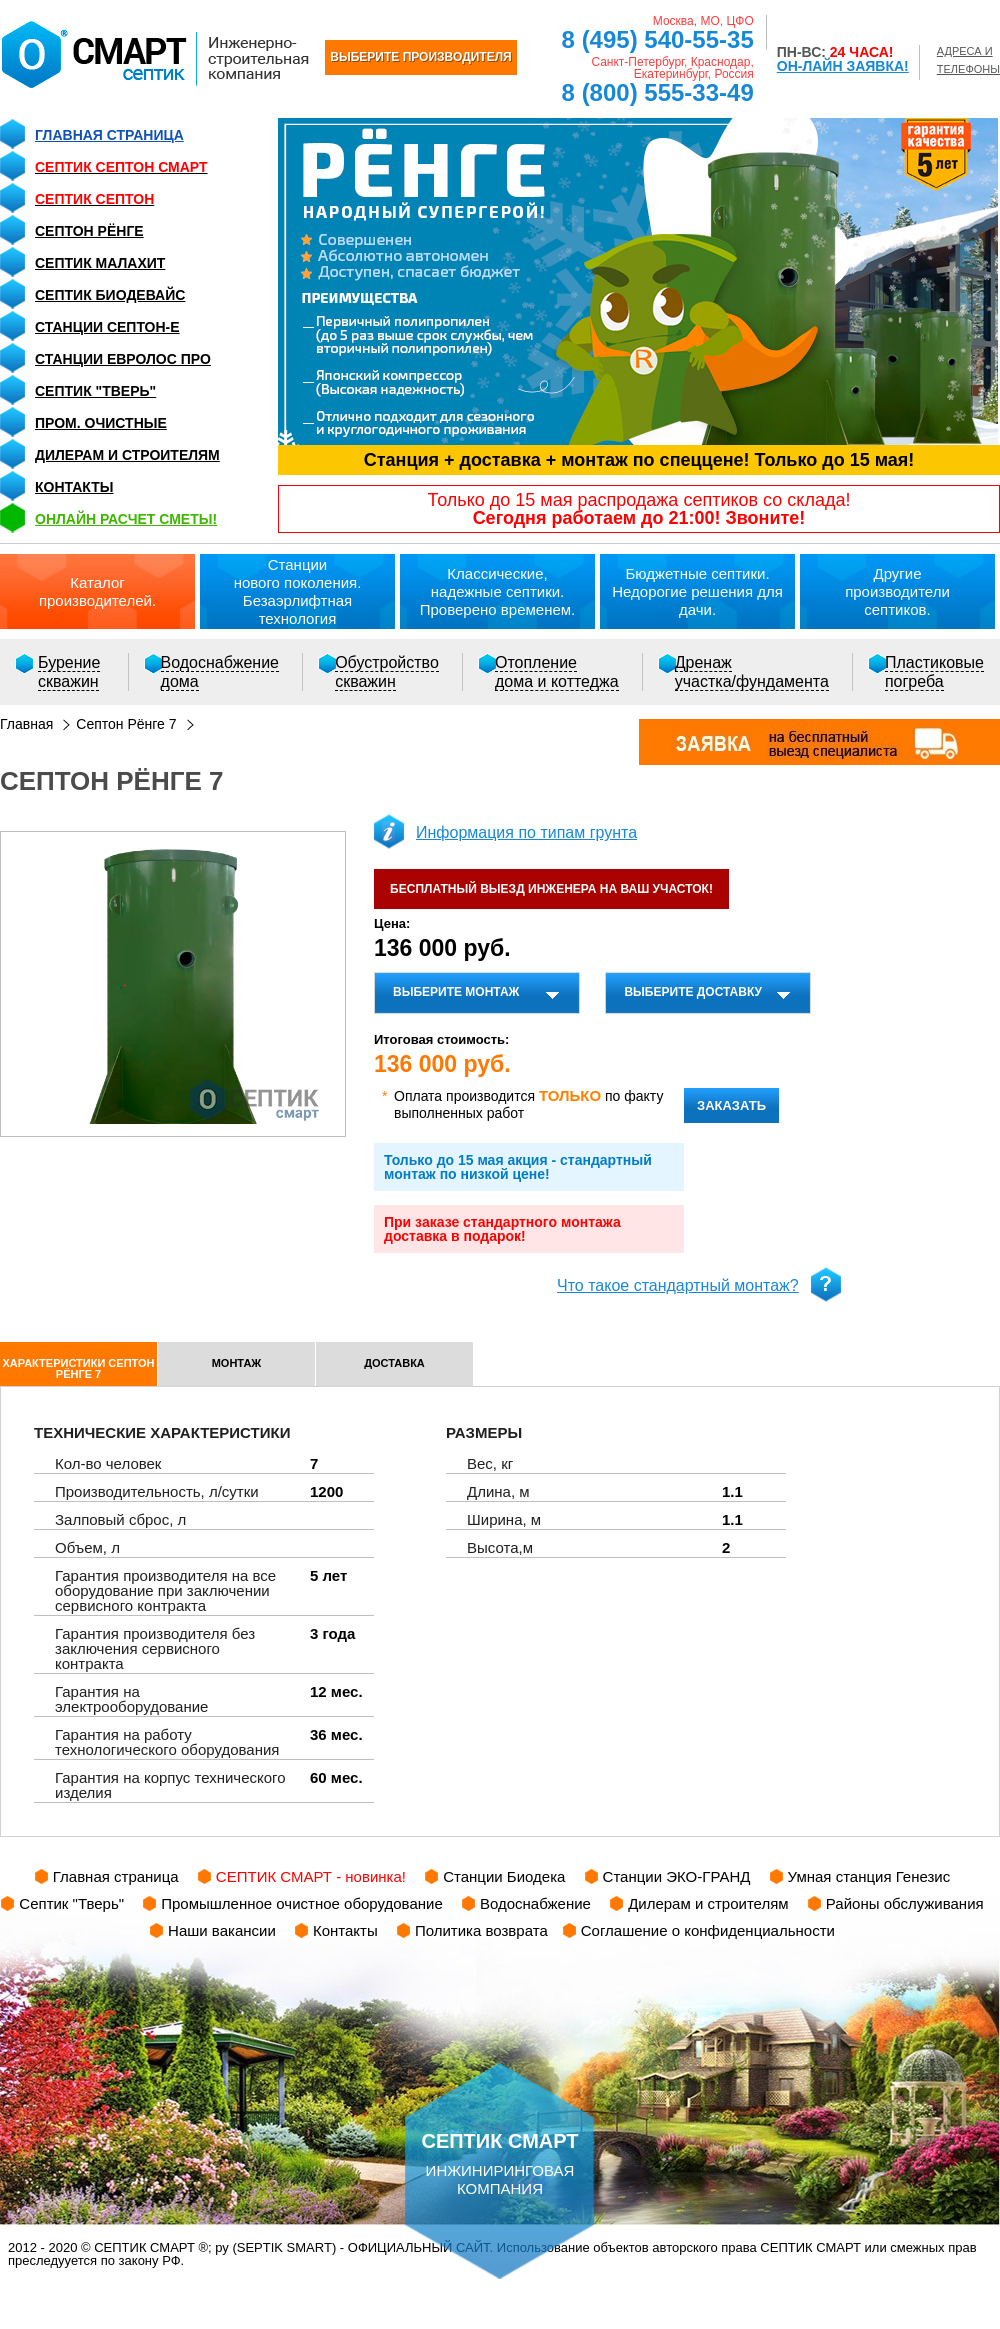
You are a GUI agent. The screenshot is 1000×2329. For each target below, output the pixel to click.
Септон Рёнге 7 (126, 724)
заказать (731, 1105)
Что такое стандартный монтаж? (678, 1285)
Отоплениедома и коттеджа (557, 672)
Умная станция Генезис (869, 1876)
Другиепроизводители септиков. (897, 591)
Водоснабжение (535, 1903)
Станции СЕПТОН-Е (107, 327)
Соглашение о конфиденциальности (708, 1930)
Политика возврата (481, 1930)
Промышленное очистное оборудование (302, 1903)
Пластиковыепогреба (934, 672)
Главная (26, 724)
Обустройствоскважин (387, 672)
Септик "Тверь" (95, 391)
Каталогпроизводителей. (97, 591)
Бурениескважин (69, 672)
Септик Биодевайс (110, 295)
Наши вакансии (222, 1930)
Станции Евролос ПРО (123, 359)
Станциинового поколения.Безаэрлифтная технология (298, 591)
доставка (394, 1363)
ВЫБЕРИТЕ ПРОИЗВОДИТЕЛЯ (420, 57)
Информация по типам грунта (526, 832)
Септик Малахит (100, 263)
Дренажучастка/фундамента (752, 672)
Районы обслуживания (905, 1903)
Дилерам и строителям (127, 455)
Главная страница (109, 135)
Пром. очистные (101, 423)
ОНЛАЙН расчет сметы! (126, 519)
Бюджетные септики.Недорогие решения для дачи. (697, 591)
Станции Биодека (504, 1876)
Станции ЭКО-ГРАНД (677, 1876)
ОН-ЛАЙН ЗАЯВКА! (843, 66)
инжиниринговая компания (500, 2130)
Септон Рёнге (89, 231)
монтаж (237, 1363)
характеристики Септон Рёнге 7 (79, 1368)
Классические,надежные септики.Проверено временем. (498, 591)
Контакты (74, 487)
